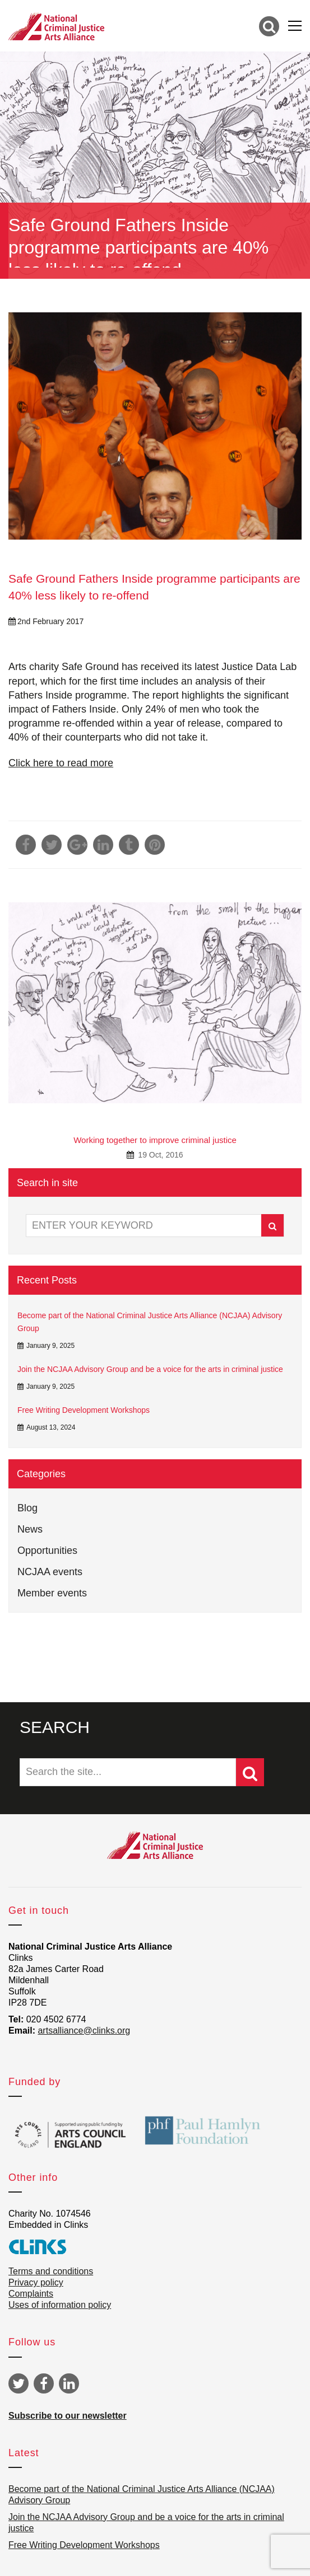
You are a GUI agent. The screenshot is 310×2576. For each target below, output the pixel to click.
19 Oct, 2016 (159, 1154)
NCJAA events (49, 1571)
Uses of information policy (59, 2305)
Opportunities (47, 1550)
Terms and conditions (50, 2271)
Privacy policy (35, 2282)
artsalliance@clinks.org (84, 2030)
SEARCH (55, 1727)
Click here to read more (60, 763)
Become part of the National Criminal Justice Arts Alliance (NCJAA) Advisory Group (149, 1322)
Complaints (30, 2293)
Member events (52, 1593)
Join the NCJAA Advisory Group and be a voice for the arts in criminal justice (150, 1369)
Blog (27, 1508)
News (30, 1529)
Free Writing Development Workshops (83, 1410)
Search (272, 1226)
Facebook (44, 2383)
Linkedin (69, 2383)
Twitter (18, 2383)
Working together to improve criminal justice (155, 1140)
